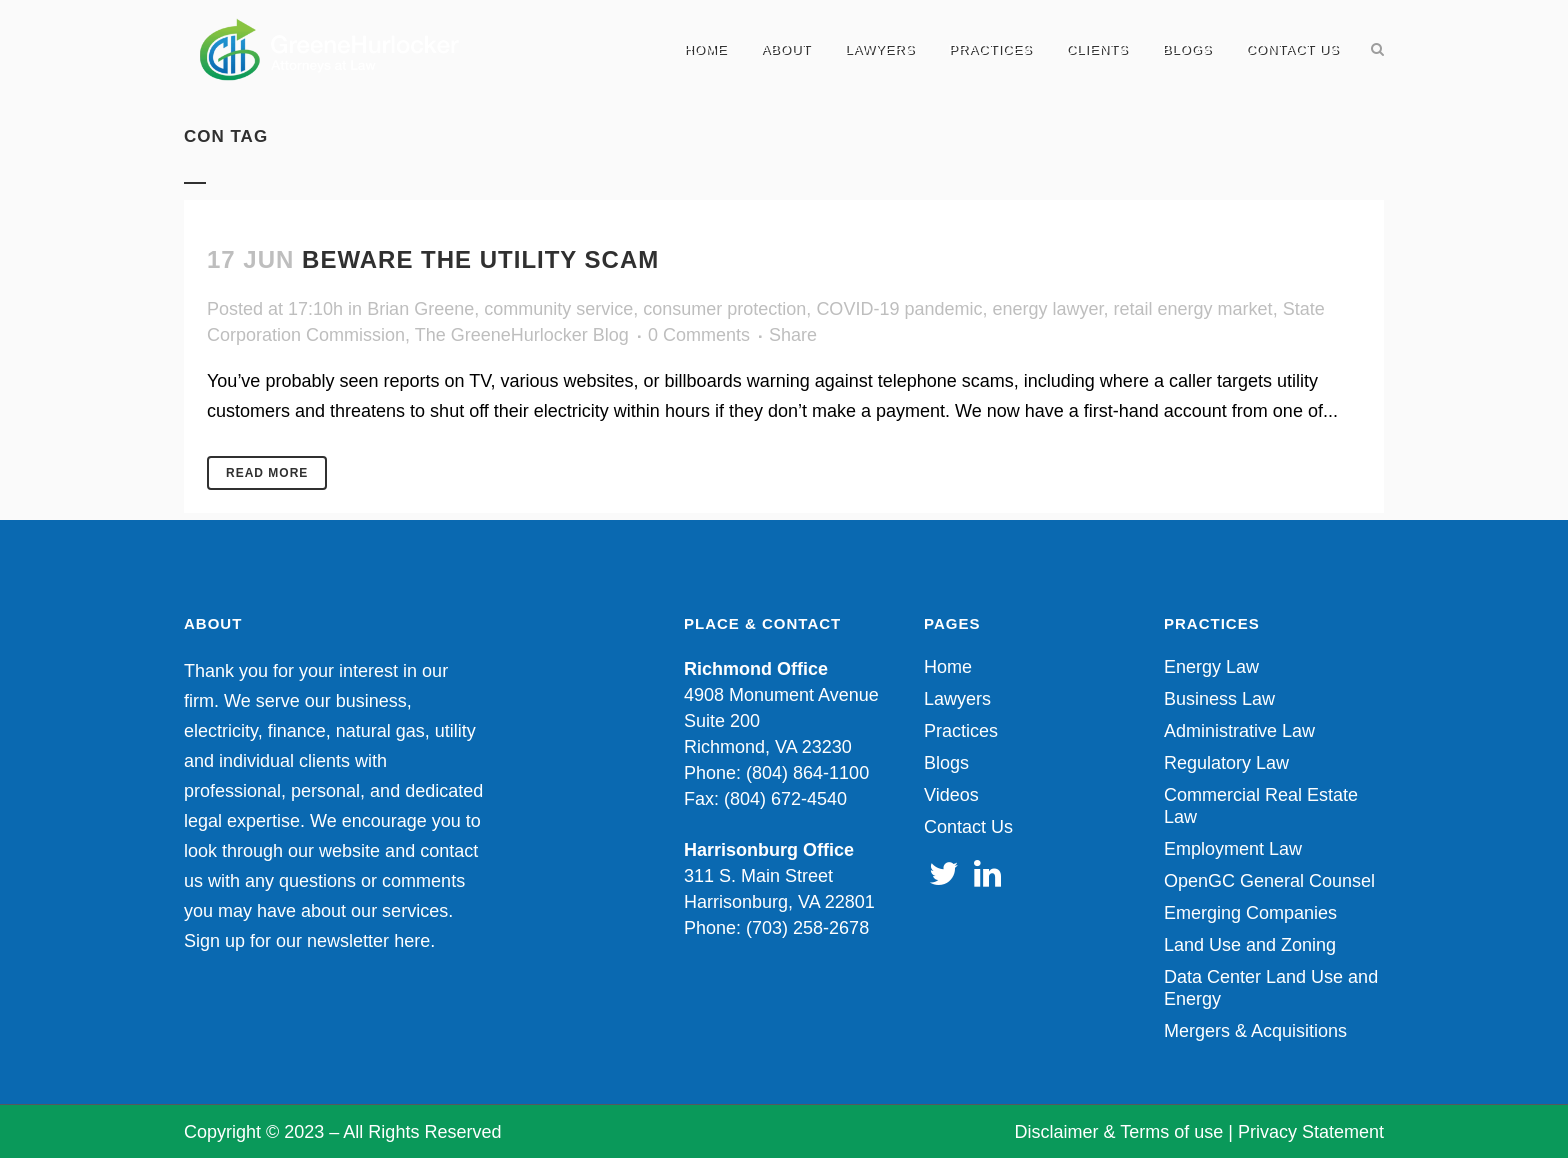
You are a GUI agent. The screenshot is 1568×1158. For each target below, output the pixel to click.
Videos (951, 795)
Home (948, 667)
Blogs (946, 763)
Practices (961, 731)
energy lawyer (1047, 309)
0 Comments (699, 335)
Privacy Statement (1311, 1132)
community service (558, 309)
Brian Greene (420, 309)
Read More (267, 473)
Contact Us (968, 827)
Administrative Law (1239, 731)
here (412, 941)
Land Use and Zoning (1250, 945)
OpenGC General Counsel (1269, 881)
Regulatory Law (1226, 763)
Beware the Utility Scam (480, 259)
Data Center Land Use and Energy (1271, 988)
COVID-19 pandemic (899, 309)
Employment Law (1233, 849)
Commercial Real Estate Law (1261, 806)
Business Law (1219, 699)
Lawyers (957, 699)
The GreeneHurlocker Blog (522, 335)
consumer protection (724, 309)
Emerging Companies (1250, 913)
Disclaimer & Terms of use (1119, 1132)
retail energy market (1193, 309)
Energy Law (1211, 667)
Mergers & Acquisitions (1255, 1031)
